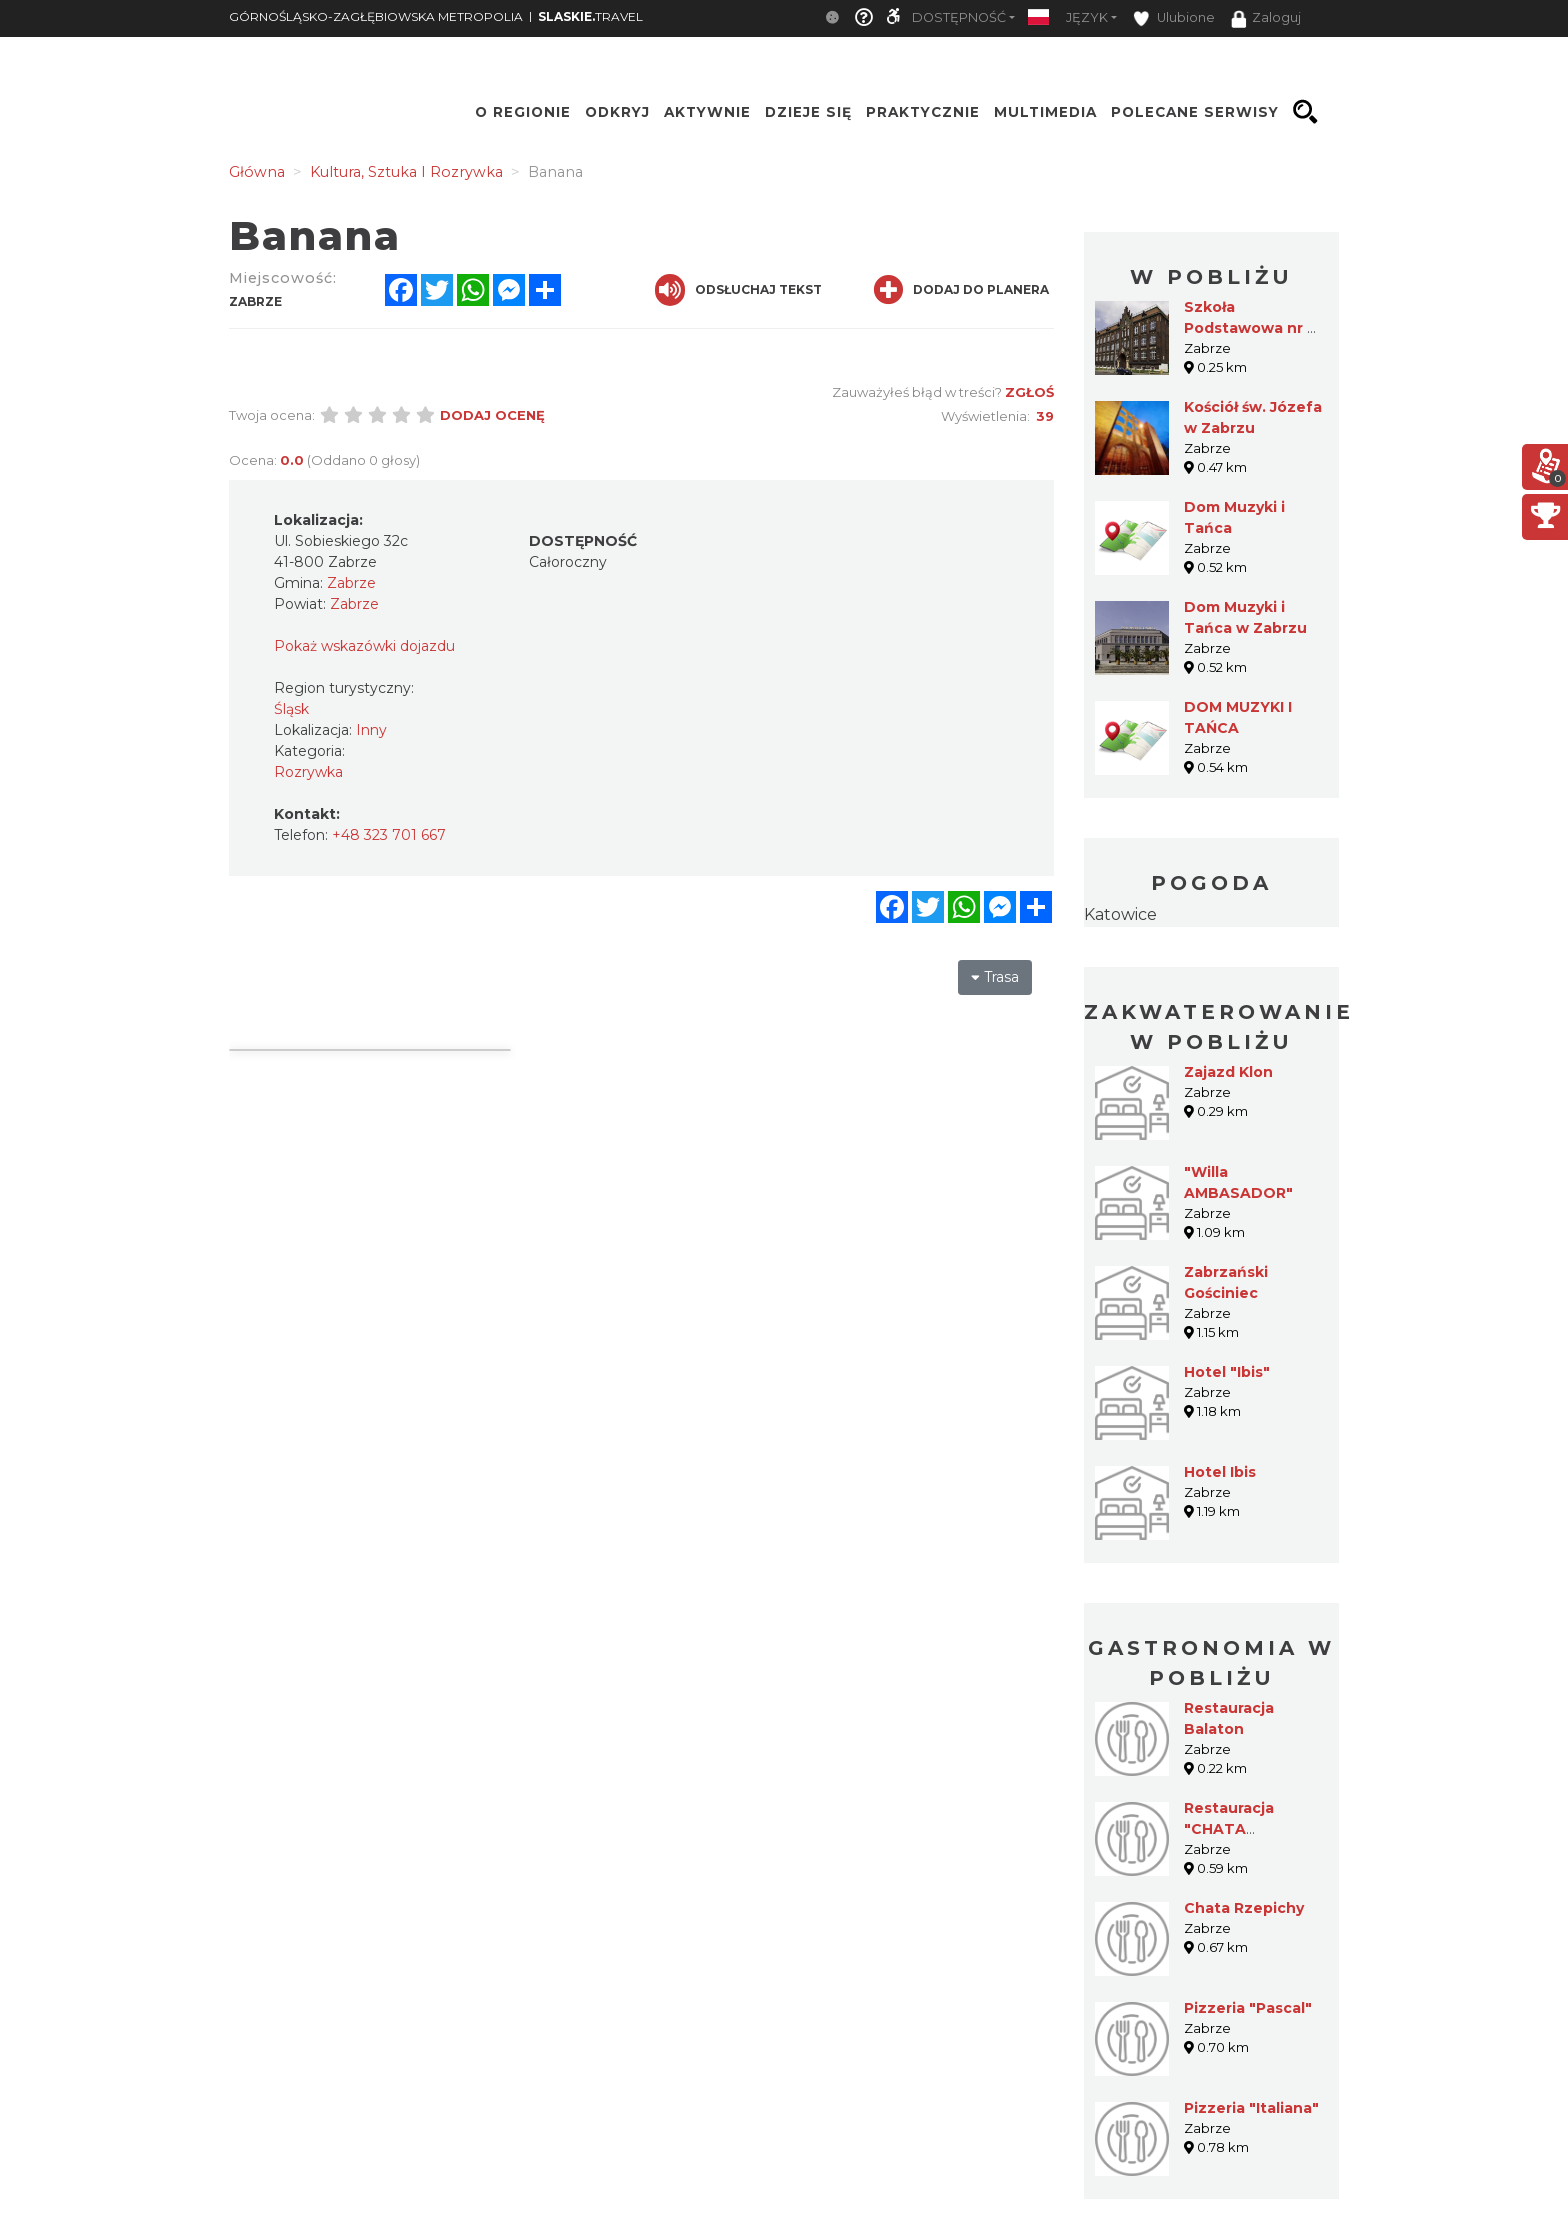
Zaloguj (1266, 19)
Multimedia (1045, 112)
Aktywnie (707, 112)
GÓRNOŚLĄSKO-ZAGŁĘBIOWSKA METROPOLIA (376, 16)
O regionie (523, 112)
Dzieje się (808, 112)
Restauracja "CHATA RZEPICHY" (1229, 1829)
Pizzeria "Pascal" (1248, 2008)
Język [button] (1087, 17)
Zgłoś (1029, 392)
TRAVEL (590, 16)
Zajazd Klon (1228, 1072)
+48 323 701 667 (389, 835)
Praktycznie (923, 112)
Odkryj (617, 112)
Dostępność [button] (959, 17)
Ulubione (1174, 18)
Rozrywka (308, 772)
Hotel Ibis (1220, 1472)
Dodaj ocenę (492, 415)
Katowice (1120, 914)
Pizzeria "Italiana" (1251, 2108)
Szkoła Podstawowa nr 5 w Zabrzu (1250, 328)
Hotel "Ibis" (1227, 1372)
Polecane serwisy (1195, 112)
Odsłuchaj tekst (738, 290)
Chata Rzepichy (1244, 1908)
